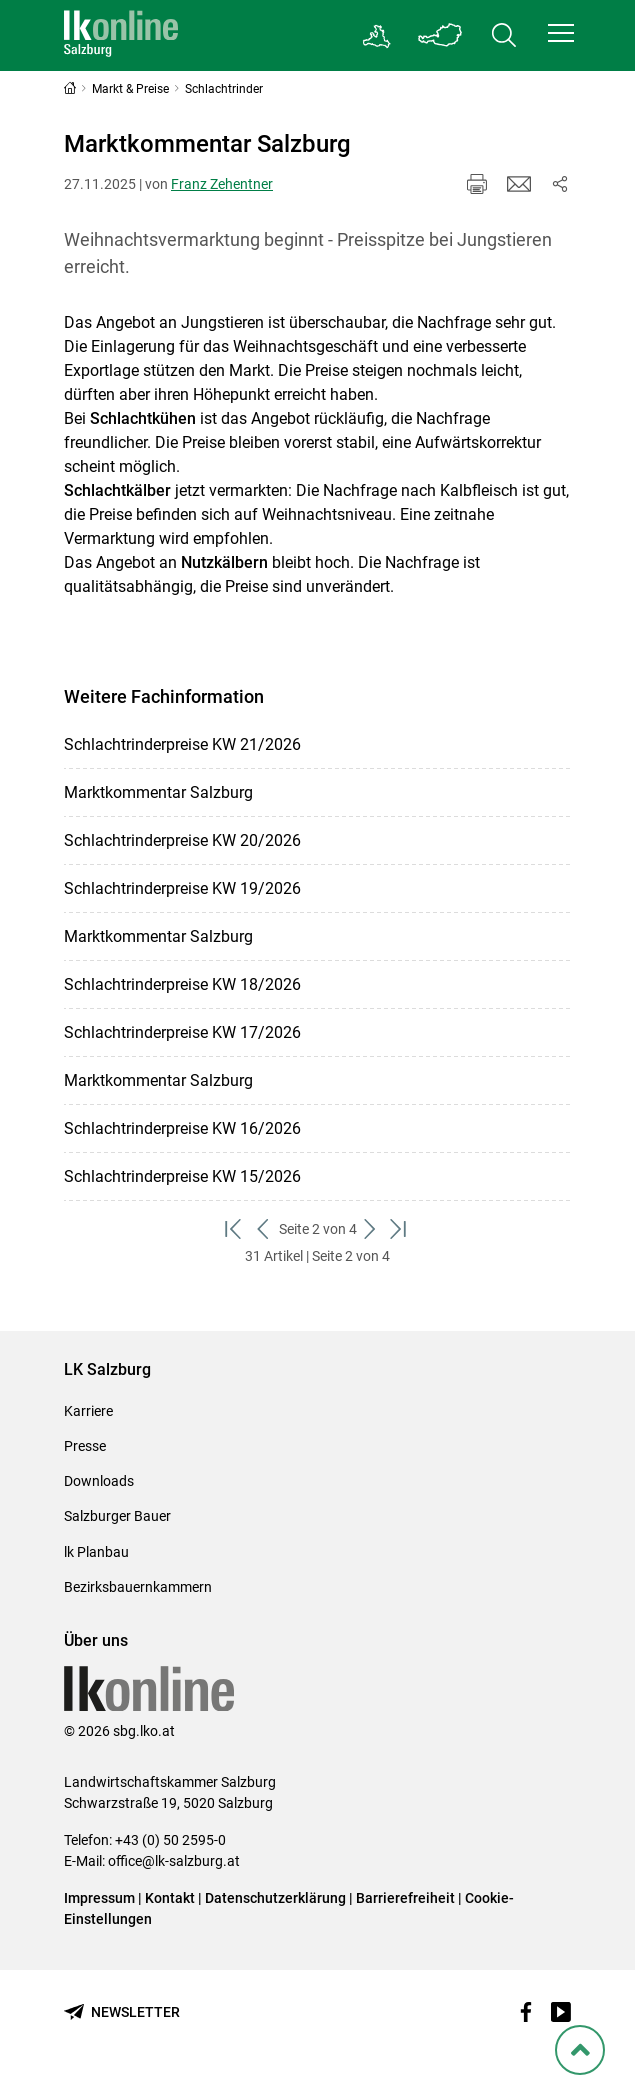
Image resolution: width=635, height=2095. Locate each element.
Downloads (99, 1481)
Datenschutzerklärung (277, 1898)
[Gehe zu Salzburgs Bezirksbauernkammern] (377, 36)
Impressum (99, 1898)
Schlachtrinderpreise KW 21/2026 (182, 744)
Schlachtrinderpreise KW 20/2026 (182, 840)
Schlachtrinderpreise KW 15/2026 (182, 1176)
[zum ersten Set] (235, 1229)
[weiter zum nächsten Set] (371, 1229)
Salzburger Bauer (117, 1516)
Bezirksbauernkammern (138, 1587)
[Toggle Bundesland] (440, 35)
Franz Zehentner (222, 184)
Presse (85, 1446)
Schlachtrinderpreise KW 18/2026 (182, 984)
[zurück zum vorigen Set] (264, 1229)
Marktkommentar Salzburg (158, 792)
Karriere (88, 1411)
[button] (561, 33)
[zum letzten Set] (400, 1229)
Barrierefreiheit (405, 1898)
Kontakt (170, 1898)
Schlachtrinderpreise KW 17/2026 (182, 1032)
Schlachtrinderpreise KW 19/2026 (182, 888)
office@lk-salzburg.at (174, 1861)
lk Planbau (96, 1552)
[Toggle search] (504, 35)
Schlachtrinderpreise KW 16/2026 (182, 1128)
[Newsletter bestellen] (122, 2012)
